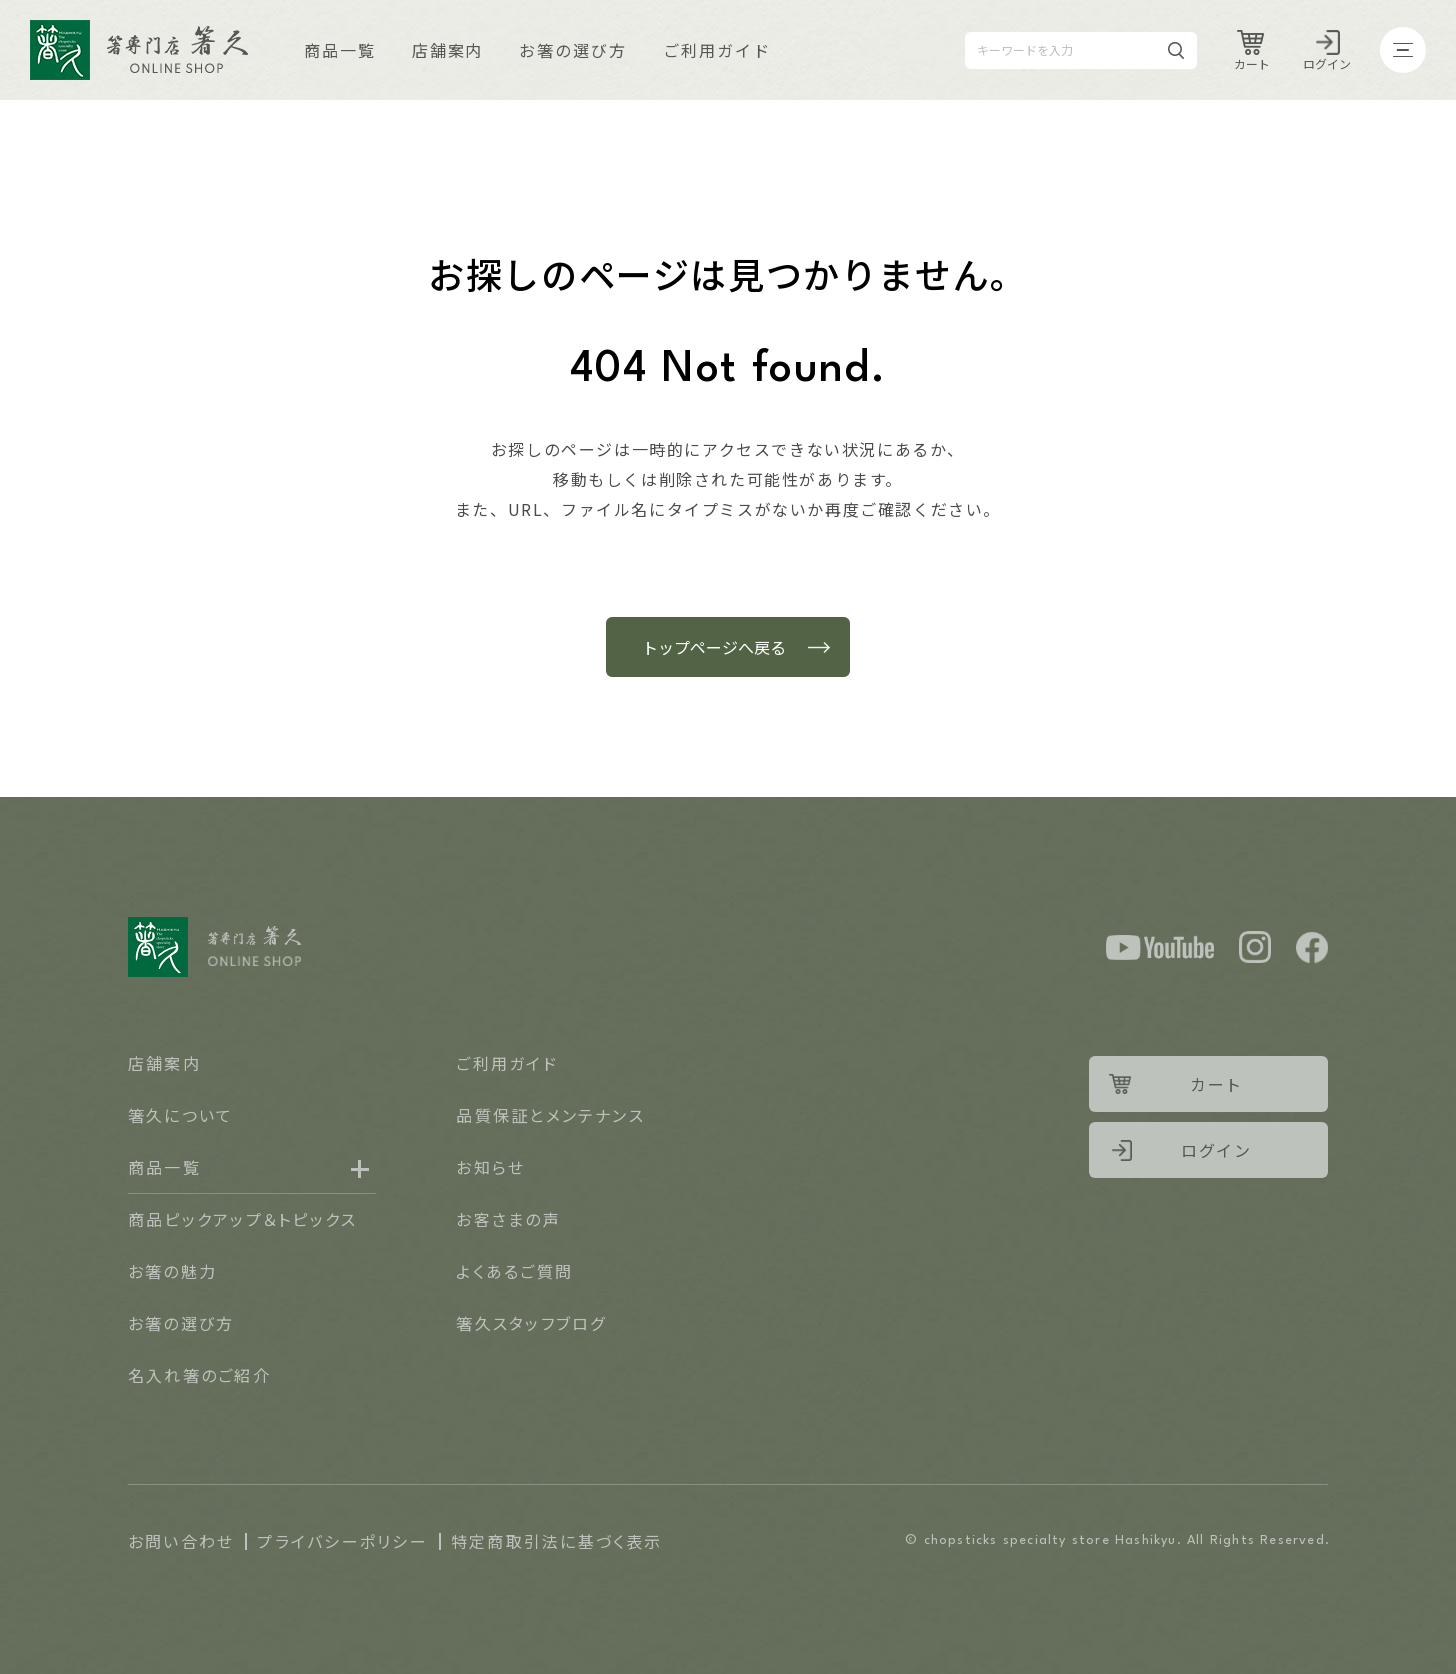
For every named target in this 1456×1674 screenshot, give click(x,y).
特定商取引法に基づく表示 (557, 1541)
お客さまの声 (508, 1219)
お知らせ (490, 1167)
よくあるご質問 (514, 1271)
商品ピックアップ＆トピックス (242, 1219)
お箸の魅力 (172, 1271)
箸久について (180, 1115)
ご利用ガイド (717, 50)
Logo (139, 50)
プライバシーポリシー (342, 1541)
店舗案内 (448, 50)
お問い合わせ (181, 1541)
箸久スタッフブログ (531, 1323)
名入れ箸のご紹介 (199, 1375)
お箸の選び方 (573, 50)
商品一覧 (340, 50)
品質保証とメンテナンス (550, 1115)
